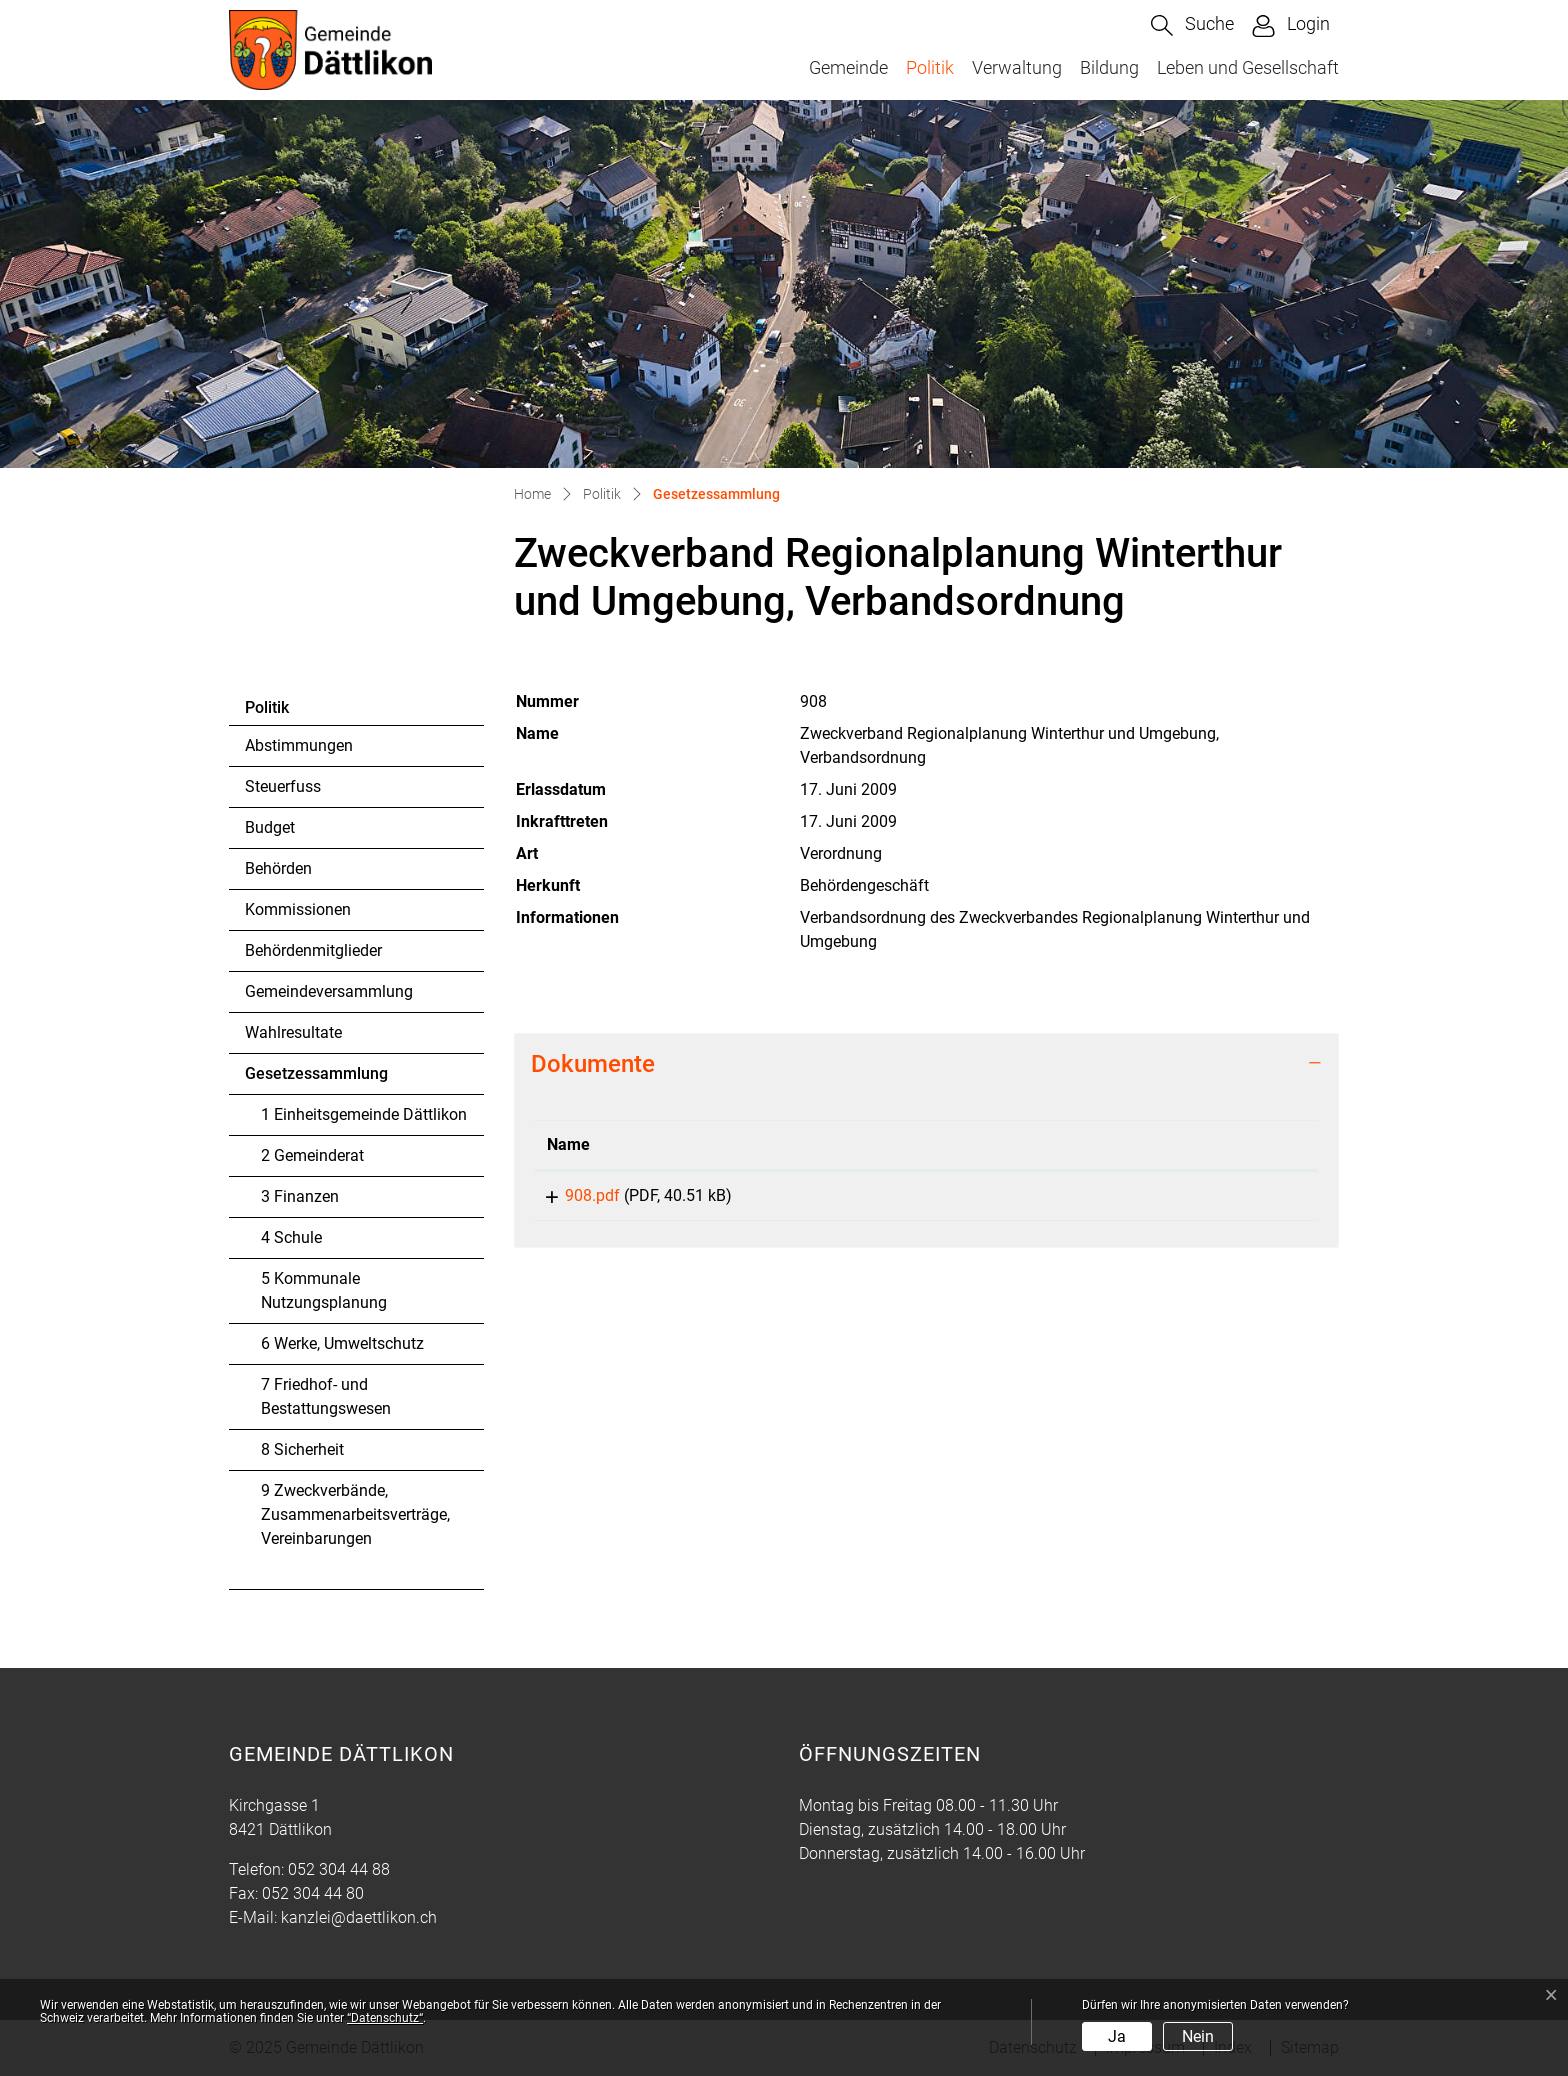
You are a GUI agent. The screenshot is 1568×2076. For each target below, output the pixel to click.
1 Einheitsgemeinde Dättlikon (364, 1114)
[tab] (926, 1064)
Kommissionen (298, 909)
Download (1179, 1199)
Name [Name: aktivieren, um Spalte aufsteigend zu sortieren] (568, 1144)
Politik (930, 67)
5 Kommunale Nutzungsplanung (324, 1290)
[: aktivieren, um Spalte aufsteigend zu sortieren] (1179, 1145)
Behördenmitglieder (313, 950)
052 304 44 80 (313, 1893)
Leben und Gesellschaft (1248, 67)
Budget (270, 827)
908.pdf (574, 1195)
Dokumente (593, 1064)
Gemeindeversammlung (329, 991)
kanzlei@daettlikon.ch (359, 1917)
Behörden (278, 868)
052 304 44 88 (339, 1869)
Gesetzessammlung (316, 1079)
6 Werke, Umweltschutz (342, 1343)
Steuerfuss (283, 786)
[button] (1192, 25)
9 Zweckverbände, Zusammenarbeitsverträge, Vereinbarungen (355, 1514)
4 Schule (291, 1237)
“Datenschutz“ (385, 2018)
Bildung (1109, 67)
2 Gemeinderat (312, 1155)
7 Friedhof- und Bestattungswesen (326, 1396)
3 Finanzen (300, 1196)
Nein (1198, 2036)
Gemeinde (848, 67)
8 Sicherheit (302, 1449)
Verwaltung (1017, 67)
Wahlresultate (293, 1032)
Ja (1117, 2036)
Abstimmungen (299, 745)
